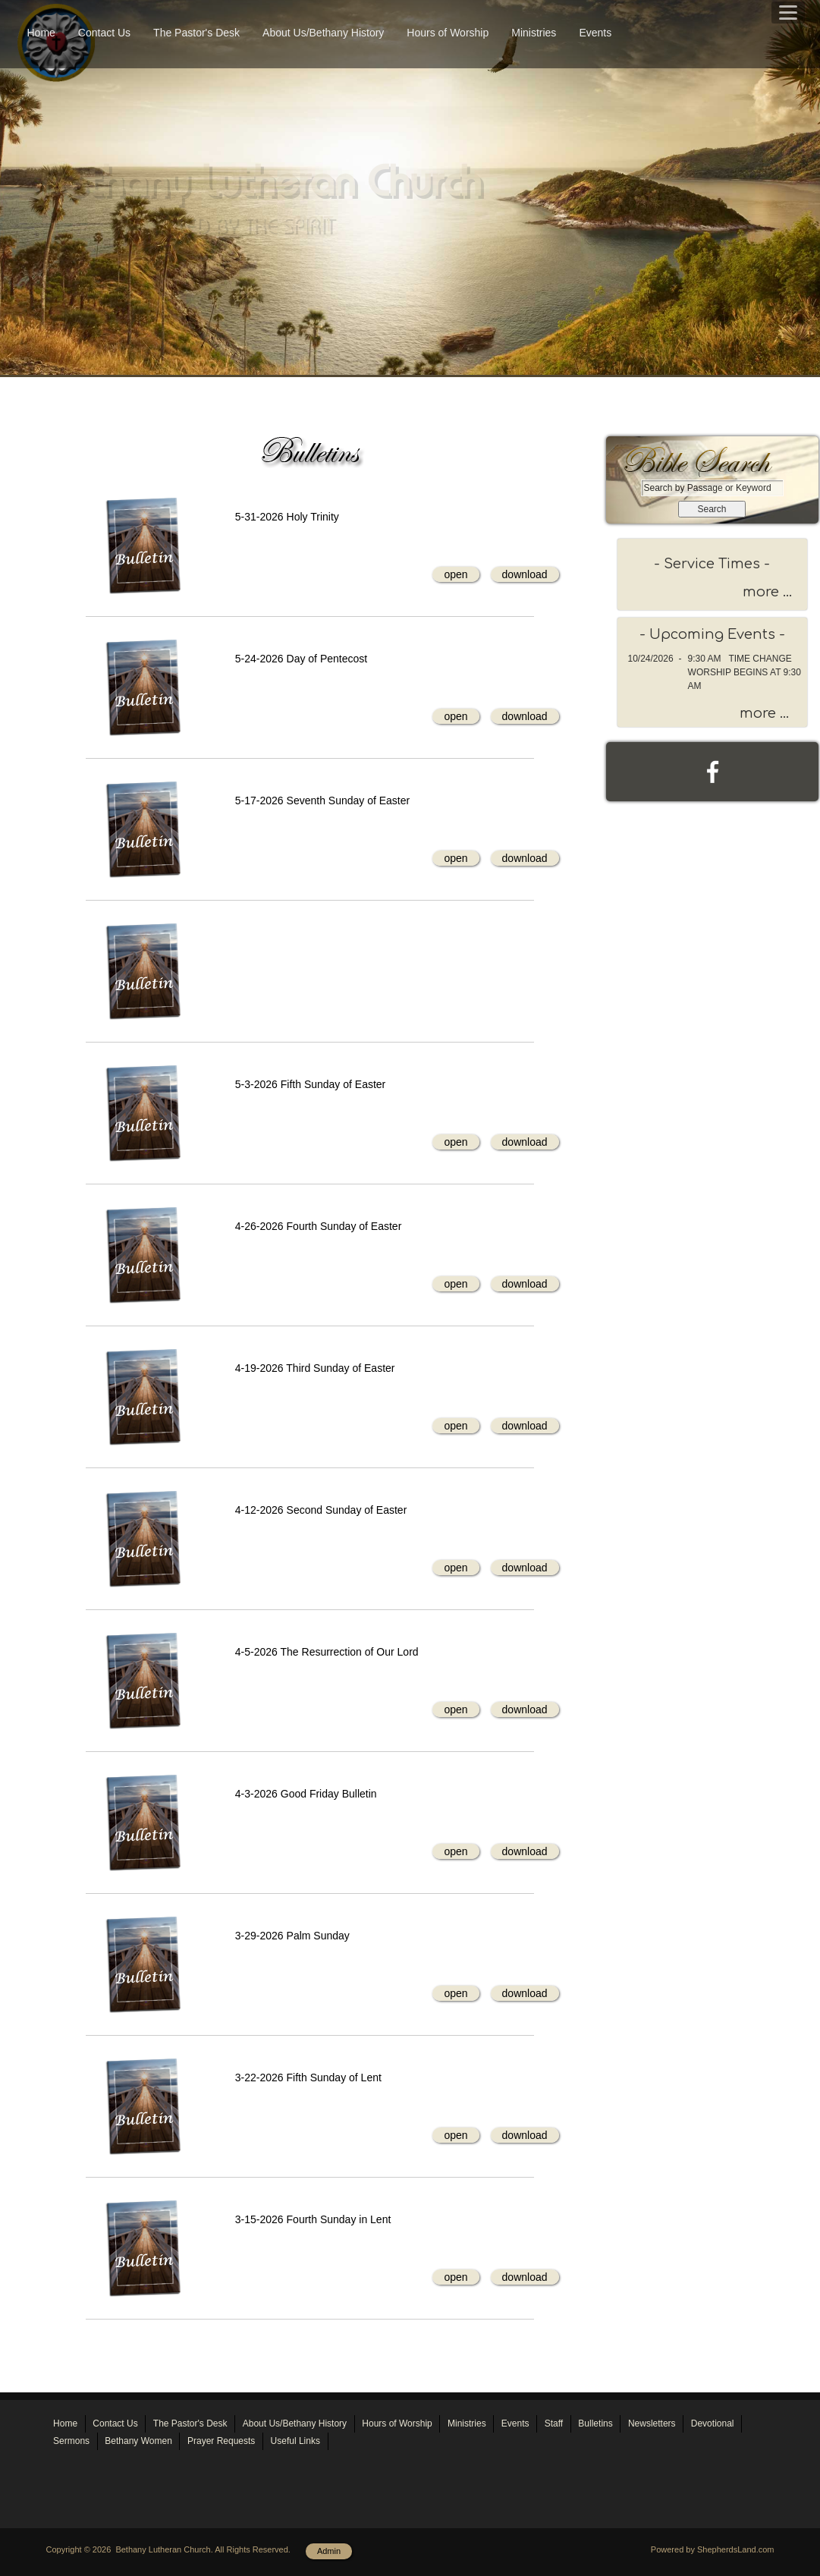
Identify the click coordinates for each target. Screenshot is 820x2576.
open (455, 574)
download (525, 574)
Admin (329, 2551)
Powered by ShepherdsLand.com (712, 2549)
